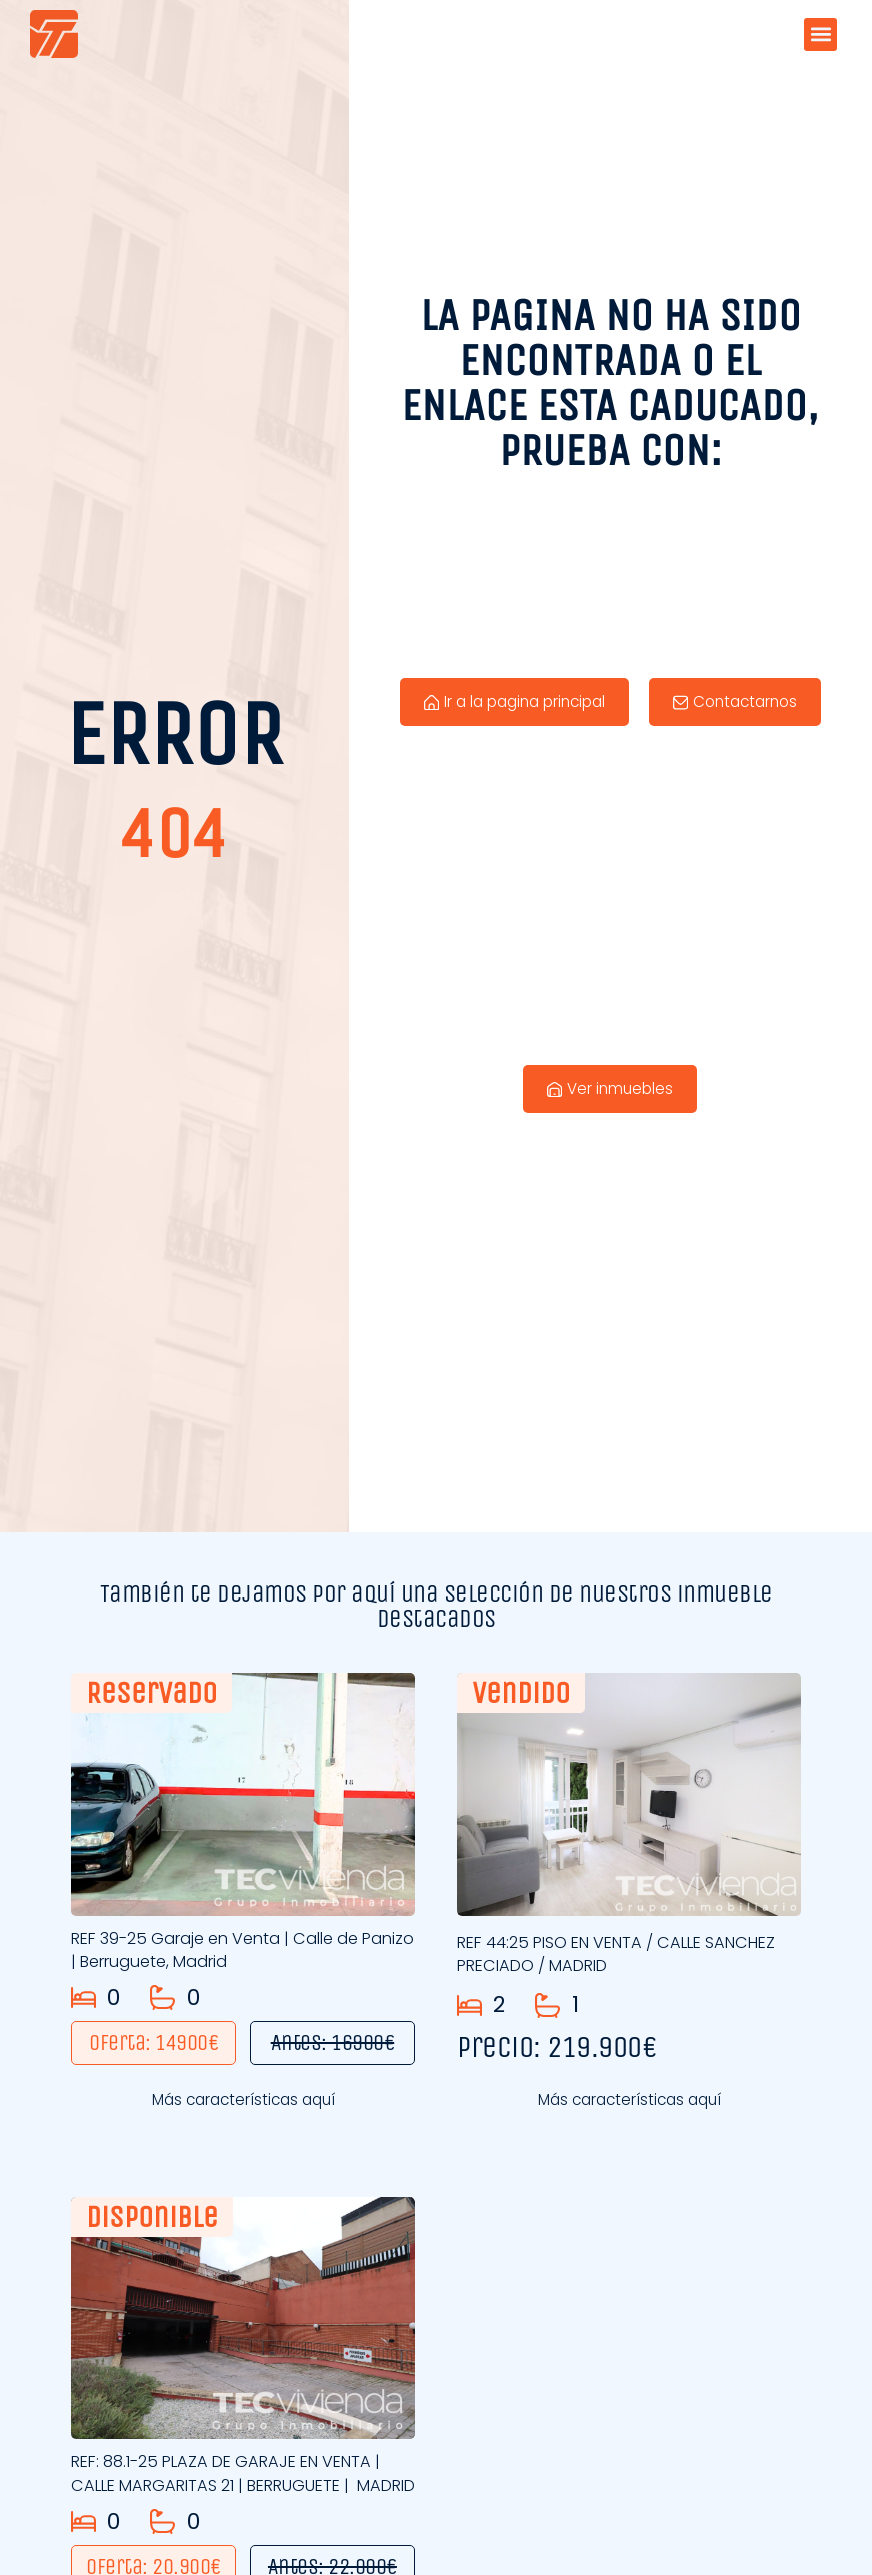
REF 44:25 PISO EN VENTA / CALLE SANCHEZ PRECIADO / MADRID (593, 1959)
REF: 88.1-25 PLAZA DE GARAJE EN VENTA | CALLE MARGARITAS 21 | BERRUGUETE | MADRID (242, 2510)
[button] (820, 34)
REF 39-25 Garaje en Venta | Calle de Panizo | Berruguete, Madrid (227, 1955)
